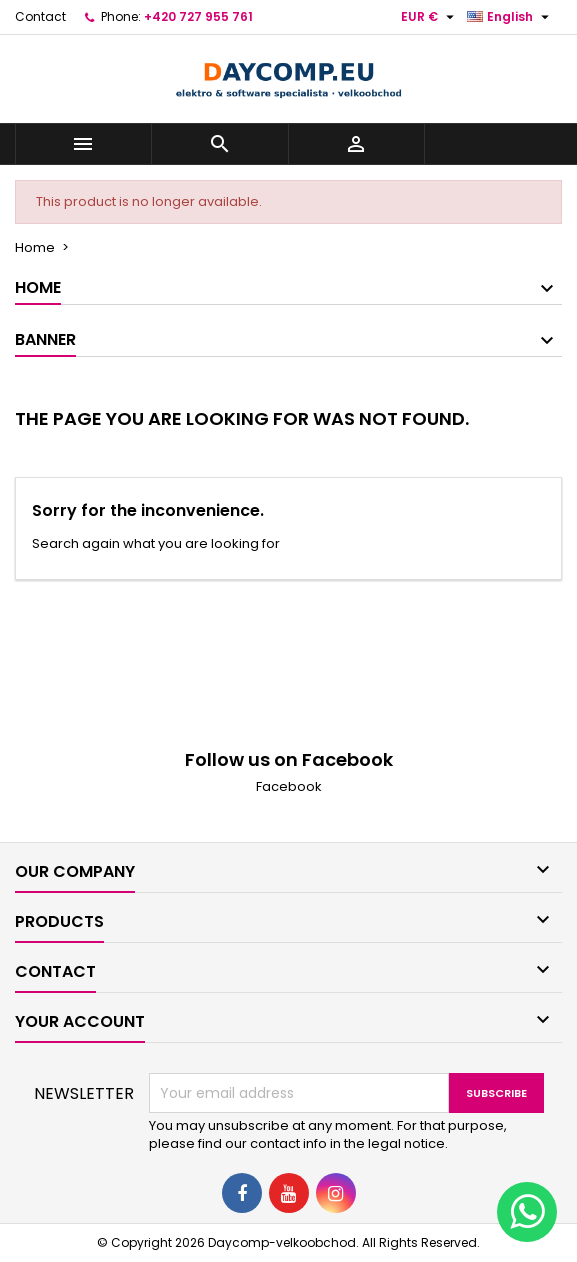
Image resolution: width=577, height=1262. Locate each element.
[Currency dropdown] (430, 17)
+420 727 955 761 (198, 16)
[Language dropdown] (510, 17)
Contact (40, 16)
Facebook (289, 786)
